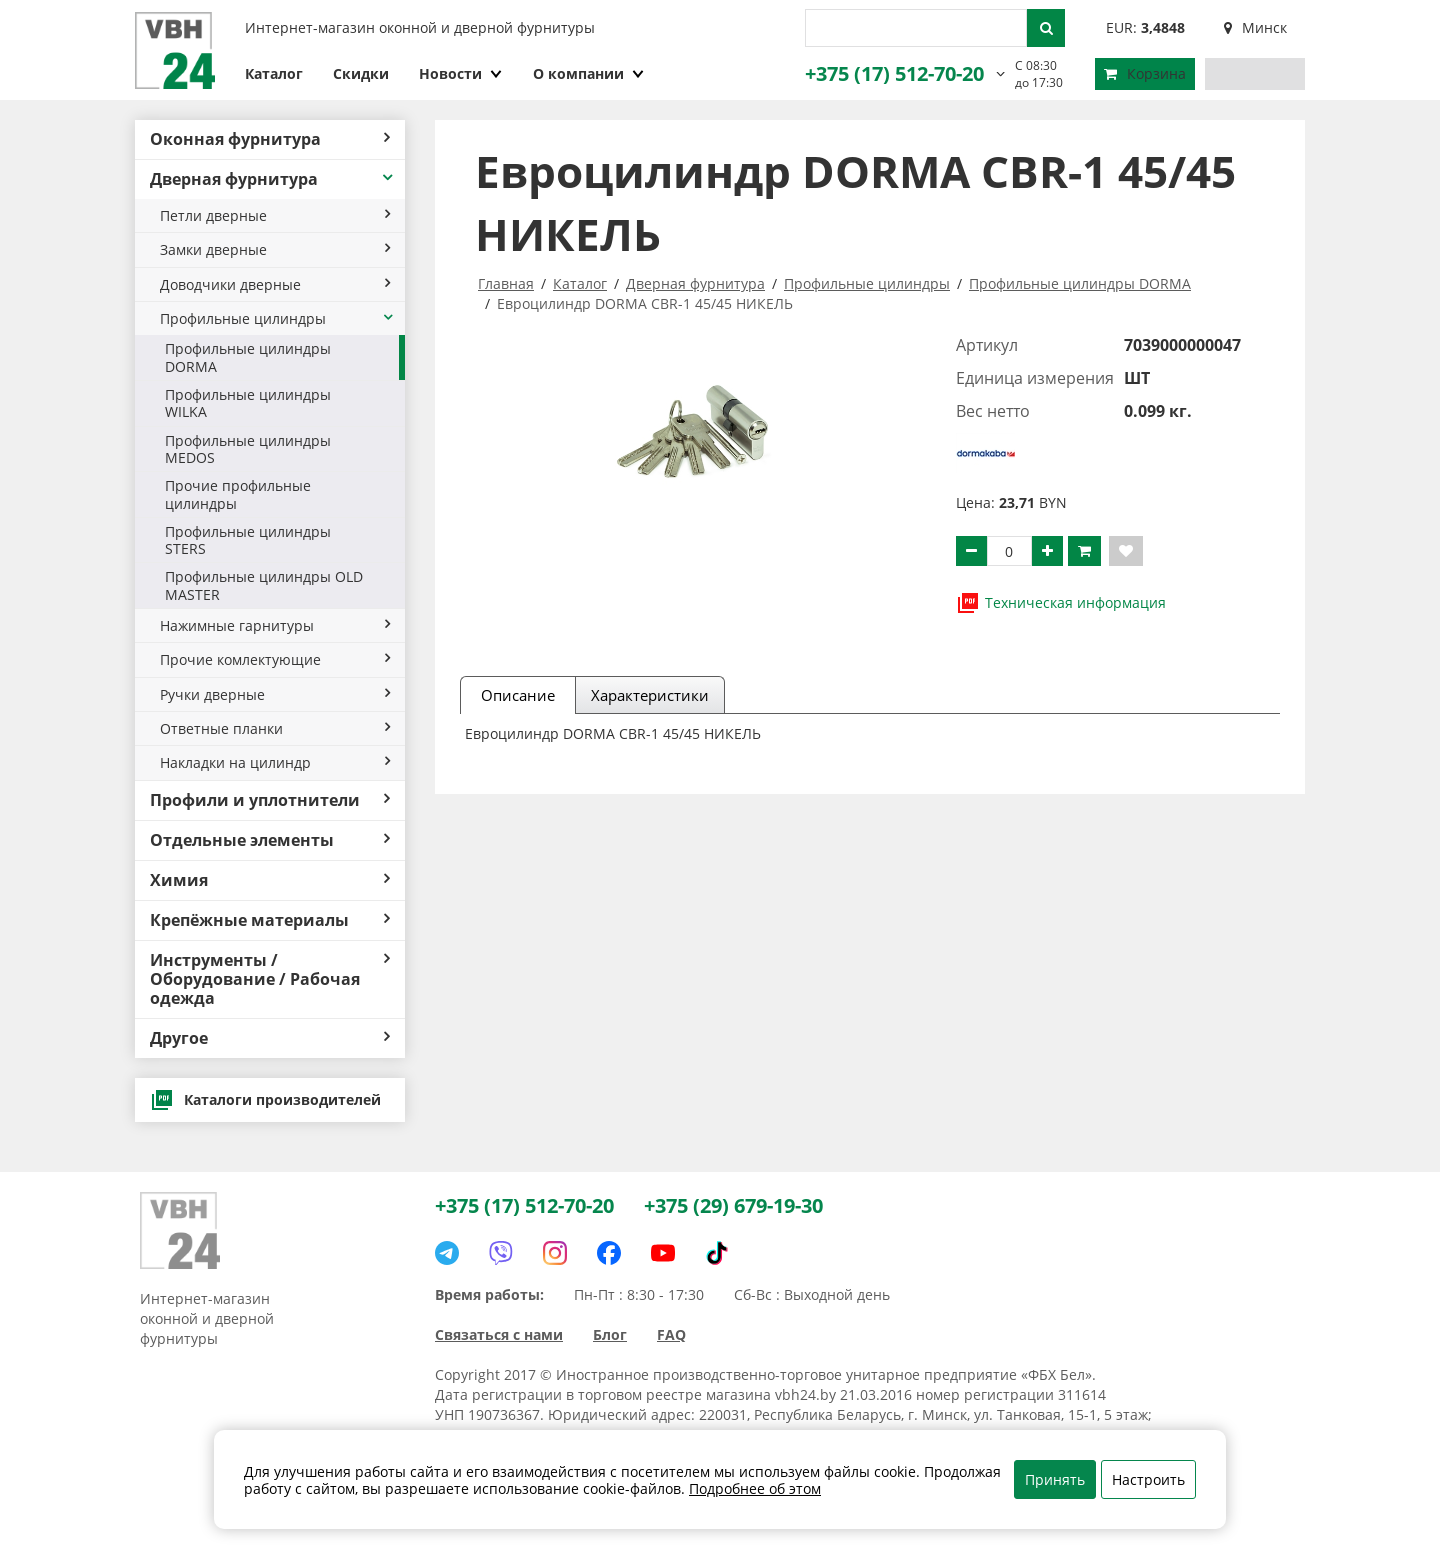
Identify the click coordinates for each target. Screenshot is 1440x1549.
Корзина (1145, 73)
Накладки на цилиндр (275, 762)
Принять (1055, 1479)
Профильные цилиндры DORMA (248, 357)
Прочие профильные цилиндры (238, 494)
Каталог (274, 73)
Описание (518, 695)
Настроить (1148, 1479)
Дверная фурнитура (272, 179)
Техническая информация (1061, 603)
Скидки (361, 73)
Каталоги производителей (265, 1100)
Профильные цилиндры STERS (248, 540)
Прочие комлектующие (275, 659)
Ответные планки (275, 728)
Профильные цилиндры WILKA (248, 403)
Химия (270, 880)
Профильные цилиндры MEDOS (248, 449)
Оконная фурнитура (270, 139)
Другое (270, 1038)
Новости (461, 73)
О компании (589, 73)
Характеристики (650, 695)
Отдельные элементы (270, 840)
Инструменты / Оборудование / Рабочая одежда (270, 979)
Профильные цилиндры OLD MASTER (264, 585)
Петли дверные (275, 215)
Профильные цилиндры (277, 318)
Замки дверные (275, 249)
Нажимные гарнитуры (275, 625)
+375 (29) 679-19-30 (733, 1205)
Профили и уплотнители (270, 800)
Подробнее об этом (755, 1488)
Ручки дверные (275, 694)
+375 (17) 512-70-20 (894, 73)
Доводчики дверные (275, 284)
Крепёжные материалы (270, 920)
